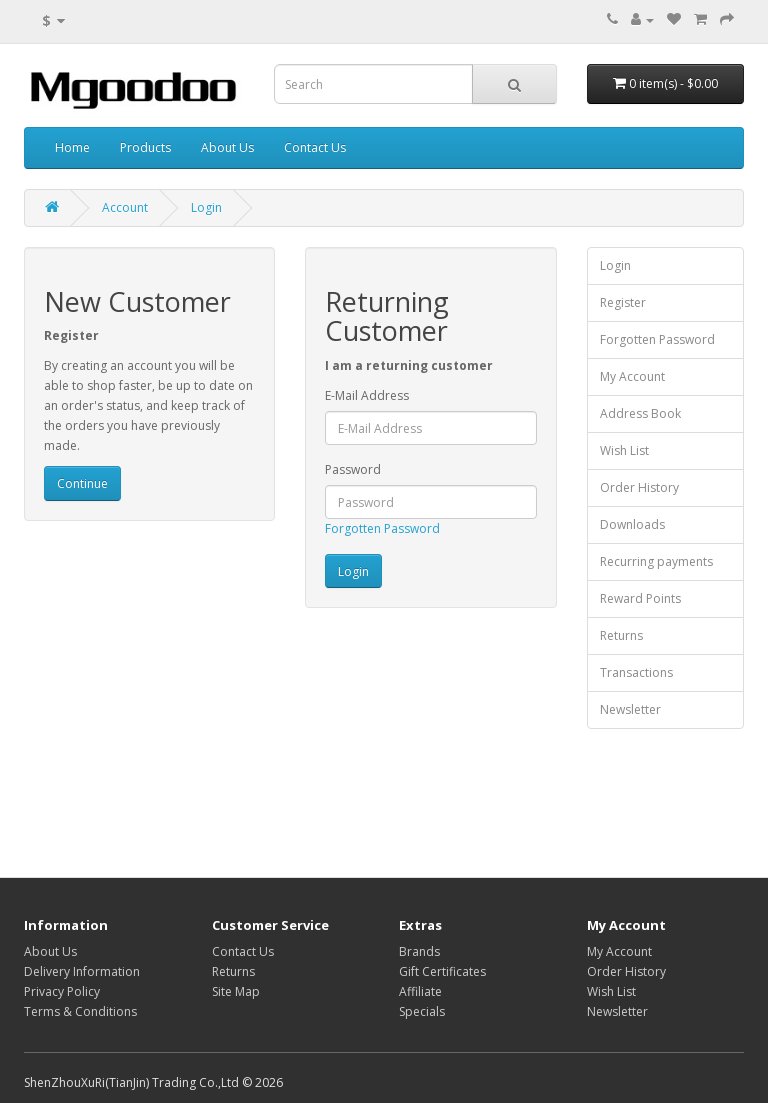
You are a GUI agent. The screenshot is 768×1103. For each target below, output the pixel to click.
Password (353, 469)
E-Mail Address (367, 395)
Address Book (640, 413)
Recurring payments (656, 561)
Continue (82, 483)
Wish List (624, 450)
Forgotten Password (382, 528)
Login (206, 207)
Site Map (236, 991)
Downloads (632, 524)
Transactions (636, 672)
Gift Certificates (442, 971)
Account (125, 207)
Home (72, 147)
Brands (419, 951)
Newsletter (630, 709)
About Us (227, 147)
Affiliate (420, 991)
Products (145, 147)
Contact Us (315, 147)
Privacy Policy (62, 991)
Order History (639, 487)
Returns (621, 635)
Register (623, 302)
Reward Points (640, 598)
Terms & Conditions (80, 1011)
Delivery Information (82, 971)
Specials (422, 1011)
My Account (632, 376)
